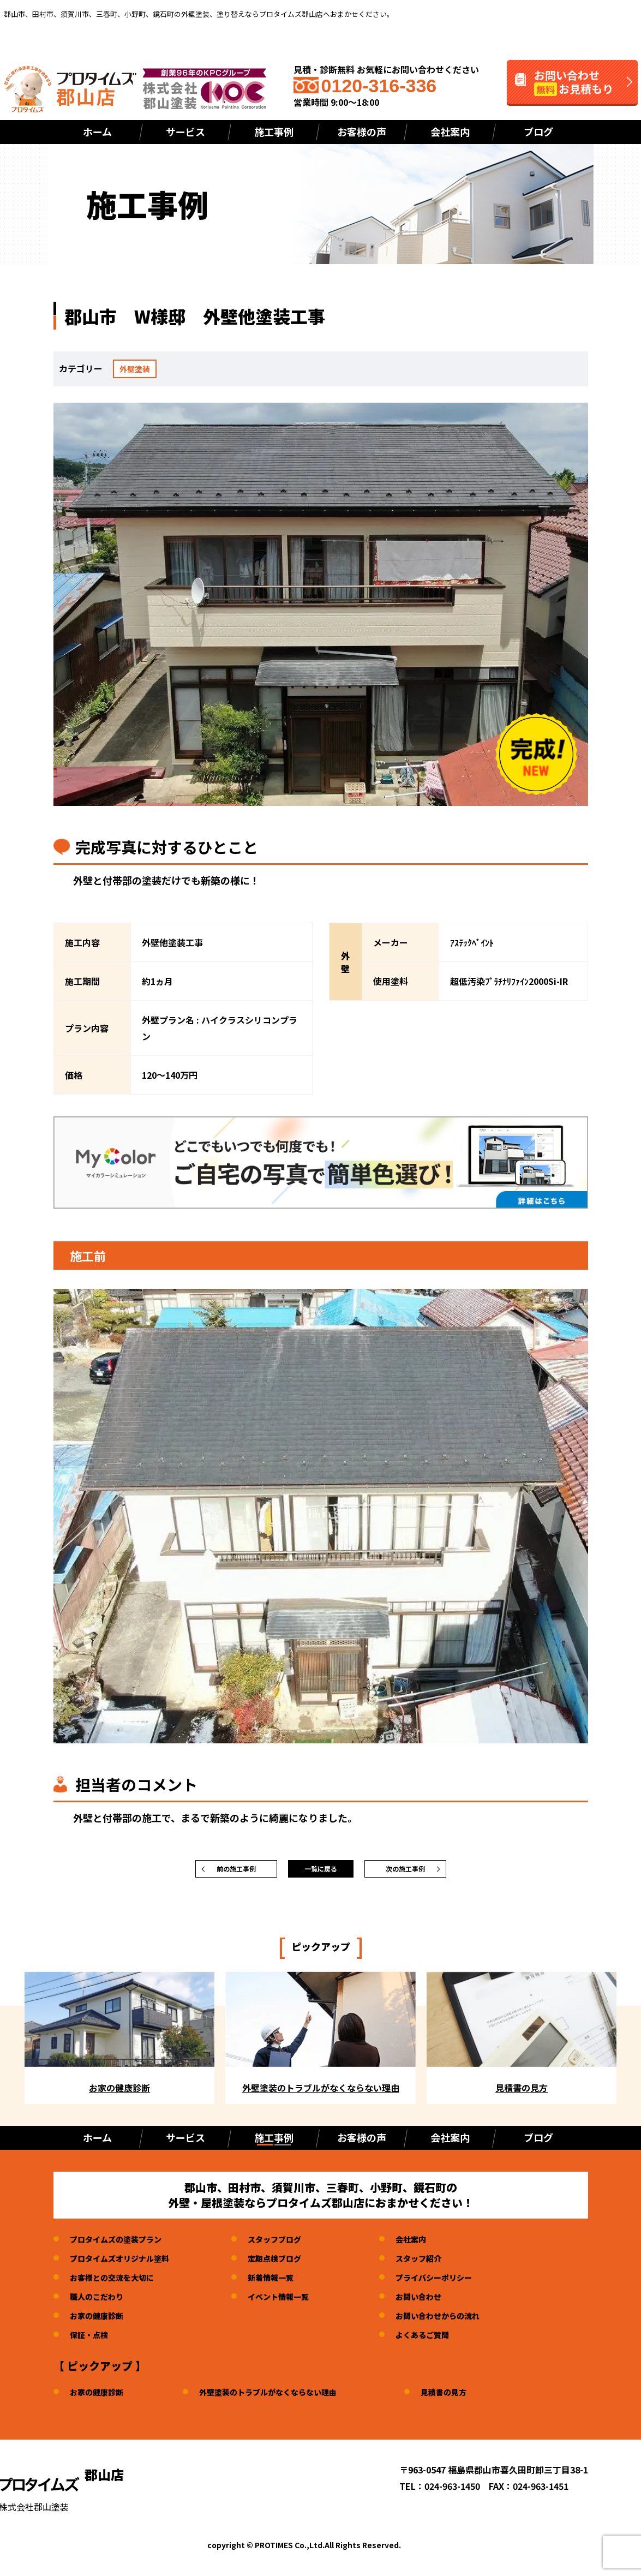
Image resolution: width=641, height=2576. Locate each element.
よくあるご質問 (449, 2339)
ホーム (97, 131)
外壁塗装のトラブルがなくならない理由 (285, 2397)
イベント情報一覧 (297, 2301)
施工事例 (273, 131)
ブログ (538, 131)
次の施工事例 (405, 1871)
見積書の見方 (474, 2397)
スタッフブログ (292, 2244)
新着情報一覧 (288, 2282)
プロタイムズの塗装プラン (122, 2244)
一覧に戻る (321, 1871)
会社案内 (450, 131)
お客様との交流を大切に (118, 2282)
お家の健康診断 (100, 2320)
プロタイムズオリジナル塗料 (126, 2263)
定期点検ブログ (292, 2263)
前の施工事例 (236, 1871)
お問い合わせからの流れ (466, 2320)
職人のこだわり (100, 2301)
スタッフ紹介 (444, 2263)
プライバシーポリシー (462, 2282)
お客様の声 (361, 131)
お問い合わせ (444, 2301)
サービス (185, 131)
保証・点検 (91, 2339)
